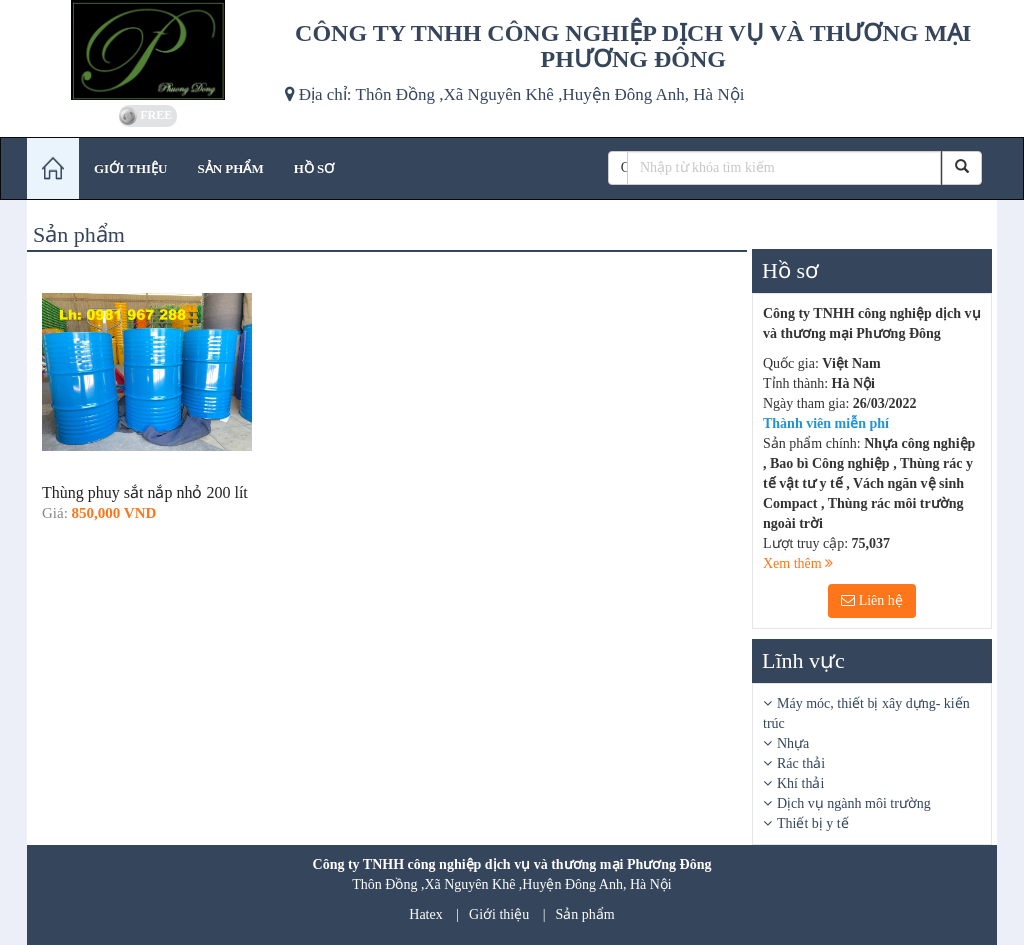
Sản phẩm (585, 914)
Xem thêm (798, 563)
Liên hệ (872, 600)
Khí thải (800, 783)
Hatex (425, 914)
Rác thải (801, 763)
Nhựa (793, 743)
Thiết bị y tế (813, 823)
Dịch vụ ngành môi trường (854, 803)
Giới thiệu (499, 914)
